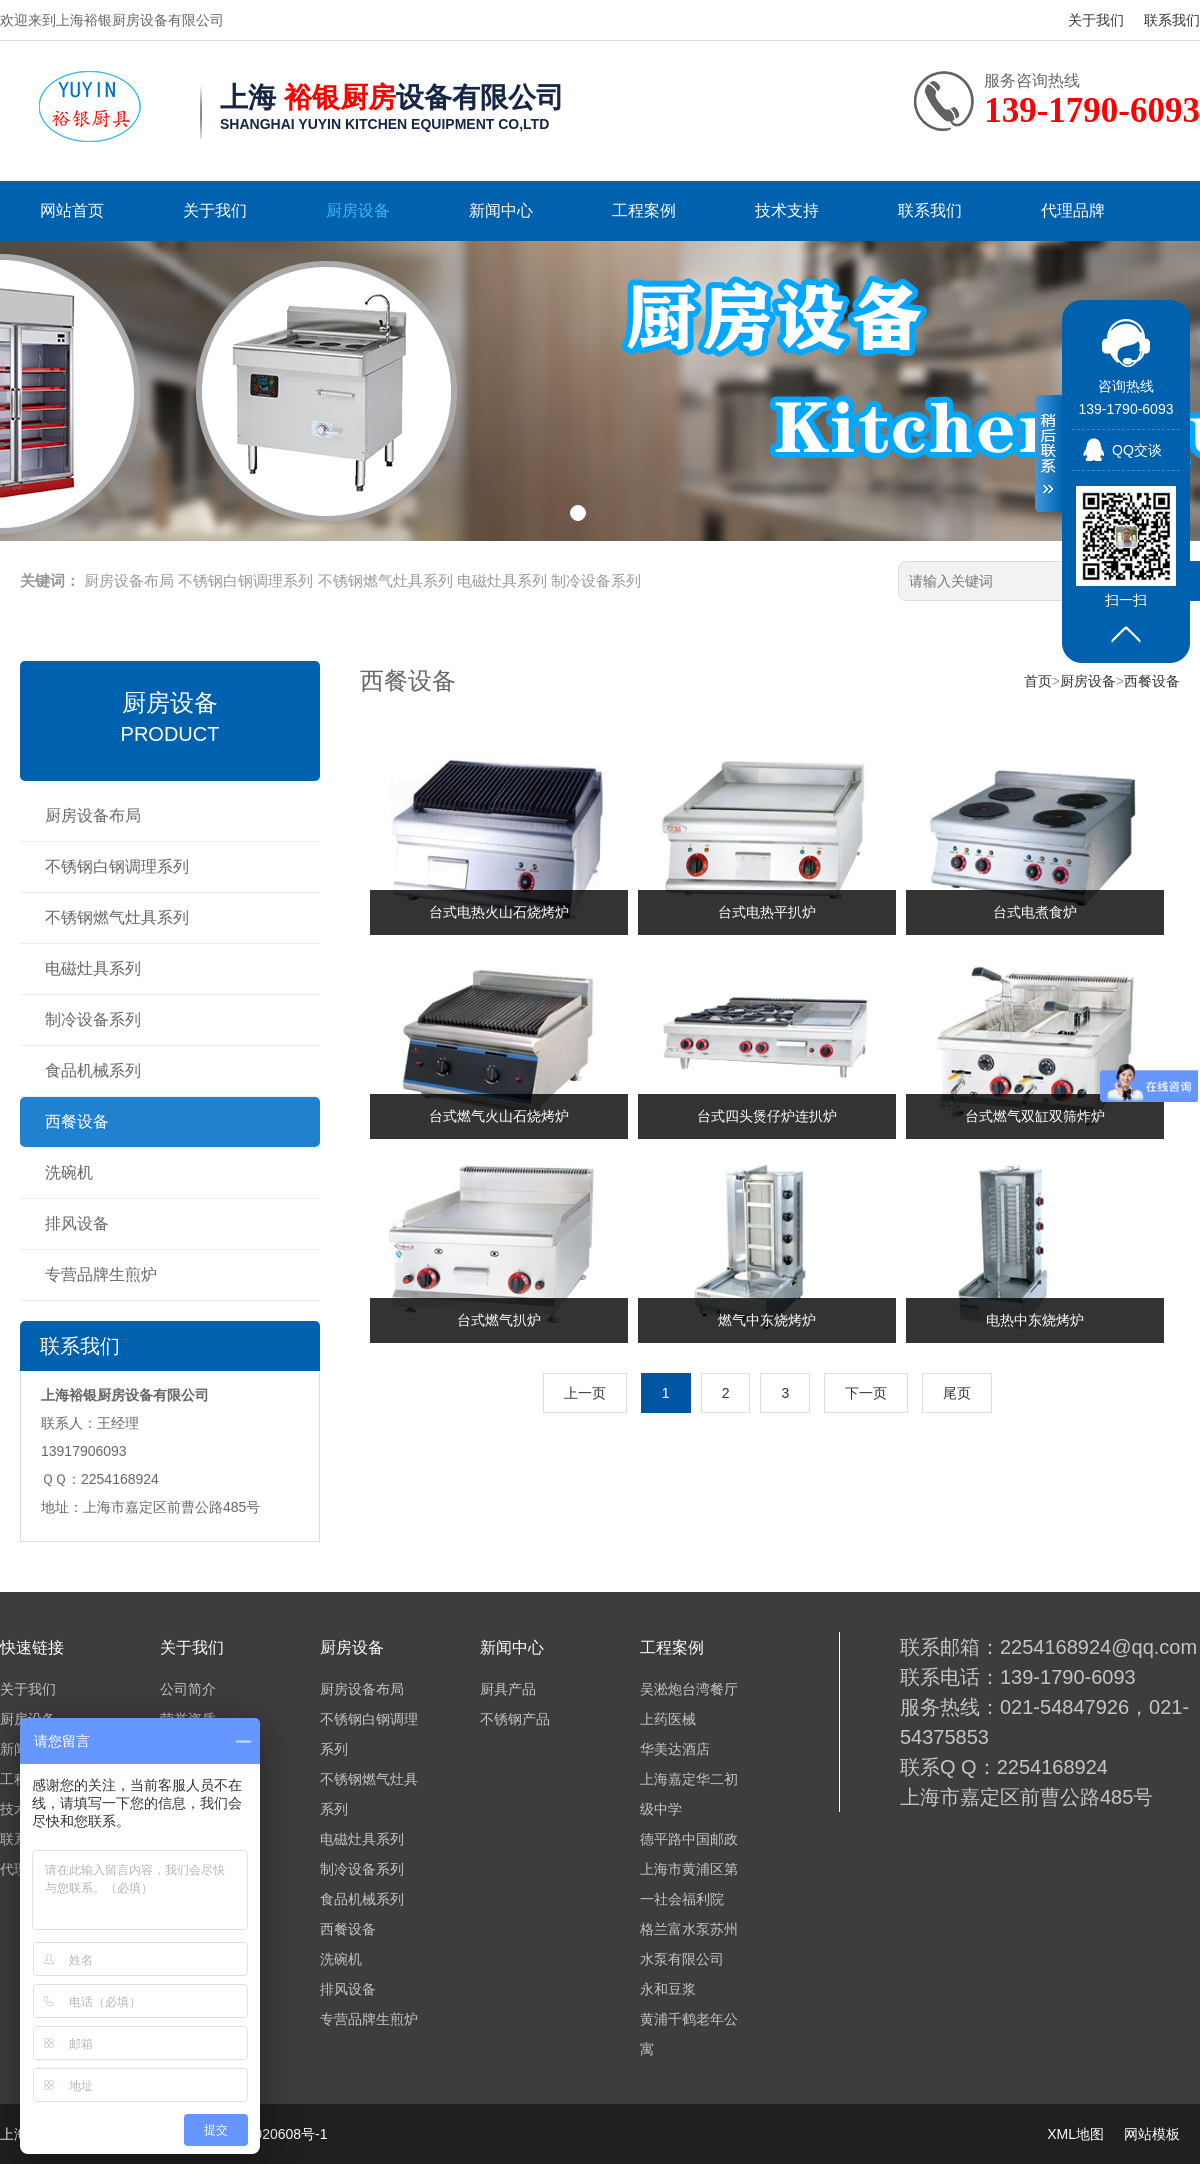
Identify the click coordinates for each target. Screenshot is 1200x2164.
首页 (1038, 681)
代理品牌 (1073, 210)
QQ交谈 (1137, 450)
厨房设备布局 (129, 580)
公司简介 (188, 1689)
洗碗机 (69, 1172)
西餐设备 (77, 1121)
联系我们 (1172, 20)
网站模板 (1152, 2134)
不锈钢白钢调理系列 (245, 580)
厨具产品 (508, 1689)
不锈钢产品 (515, 1719)
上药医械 (668, 1719)
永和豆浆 (668, 1989)
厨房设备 (358, 210)
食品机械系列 (93, 1070)
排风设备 (77, 1223)
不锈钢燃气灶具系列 (385, 580)
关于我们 (1096, 20)
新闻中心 (501, 210)
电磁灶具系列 (502, 580)
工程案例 (644, 210)
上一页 (585, 1393)
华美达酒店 (675, 1749)
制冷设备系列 (596, 580)
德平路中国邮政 (689, 1839)
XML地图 (1075, 2134)
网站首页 (72, 210)
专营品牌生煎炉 (101, 1274)
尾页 (957, 1393)
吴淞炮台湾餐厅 (689, 1689)
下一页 (866, 1393)
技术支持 (787, 210)
